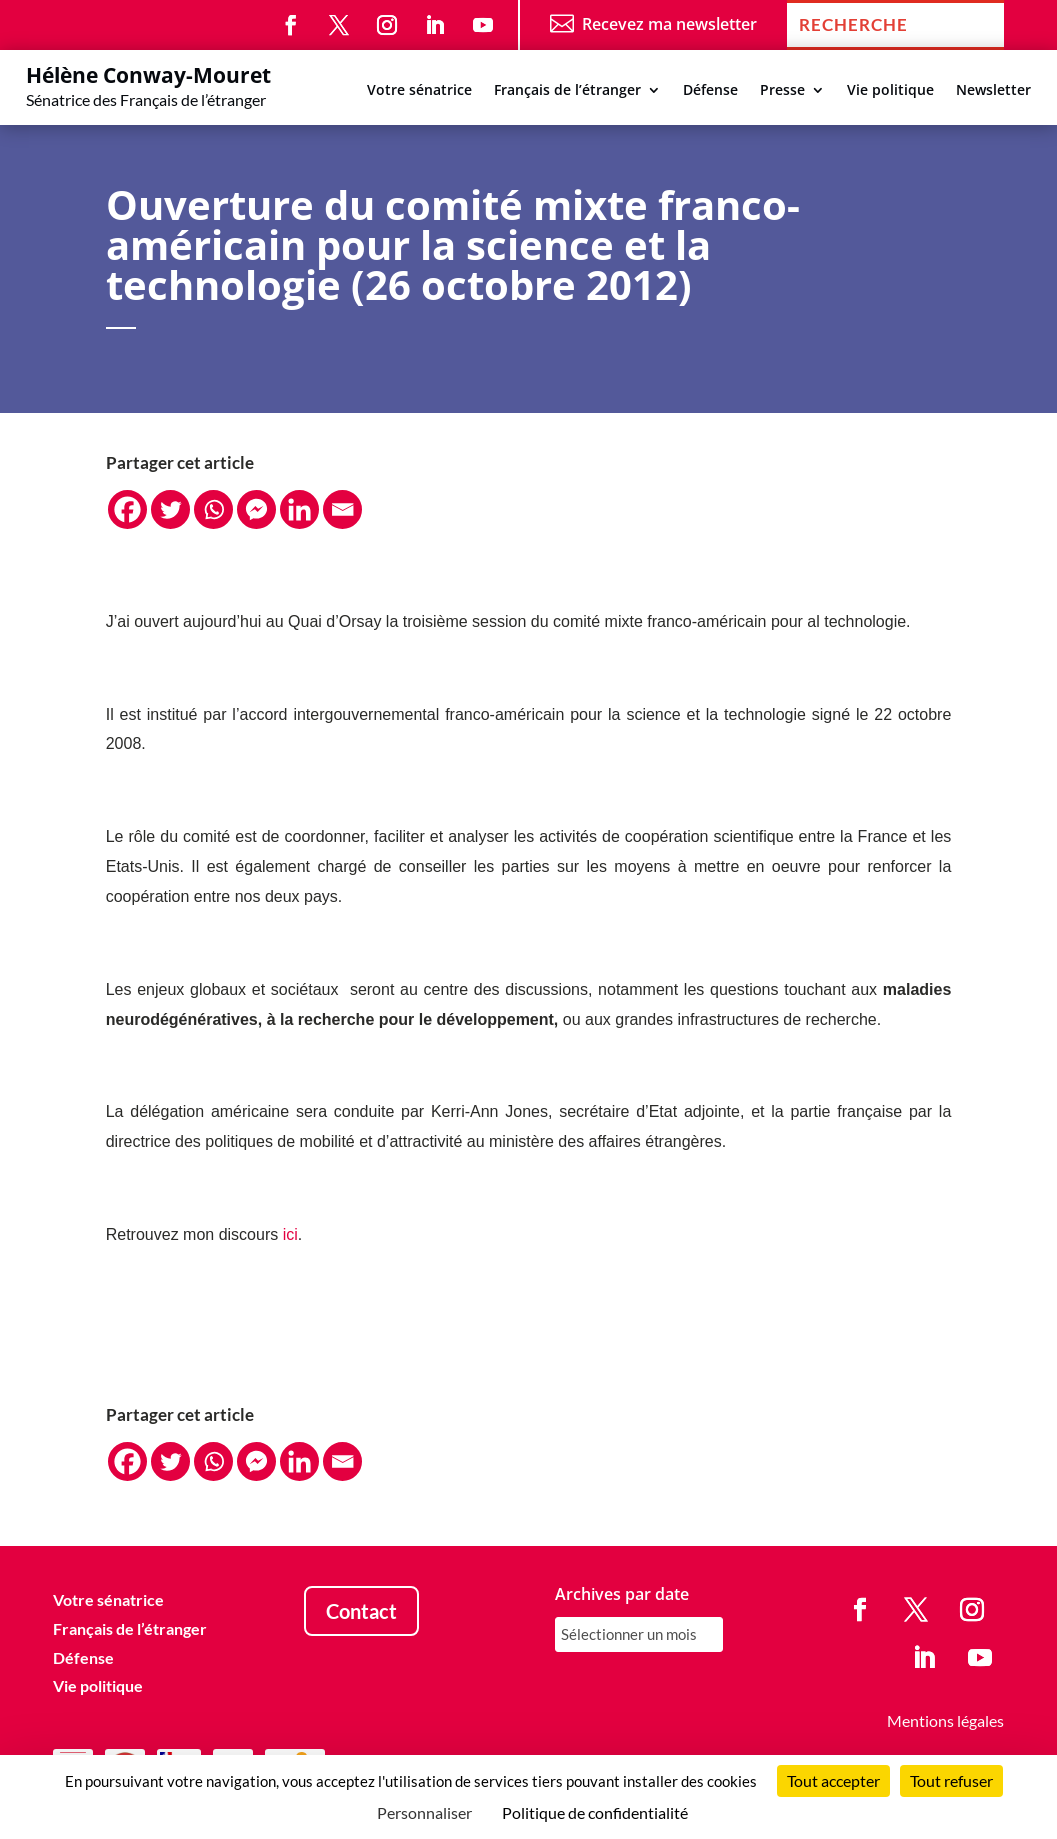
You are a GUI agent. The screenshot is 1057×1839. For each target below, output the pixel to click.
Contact (361, 1611)
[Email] (342, 509)
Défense (710, 91)
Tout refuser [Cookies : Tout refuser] (951, 1780)
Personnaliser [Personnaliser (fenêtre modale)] (424, 1812)
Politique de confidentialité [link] (595, 1812)
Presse (782, 91)
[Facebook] (127, 509)
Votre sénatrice (419, 91)
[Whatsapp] (213, 509)
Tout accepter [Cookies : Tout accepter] (833, 1780)
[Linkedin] (299, 509)
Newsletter (993, 91)
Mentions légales (945, 1720)
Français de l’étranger (567, 91)
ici (290, 1234)
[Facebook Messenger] (256, 509)
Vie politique (890, 91)
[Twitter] (170, 509)
